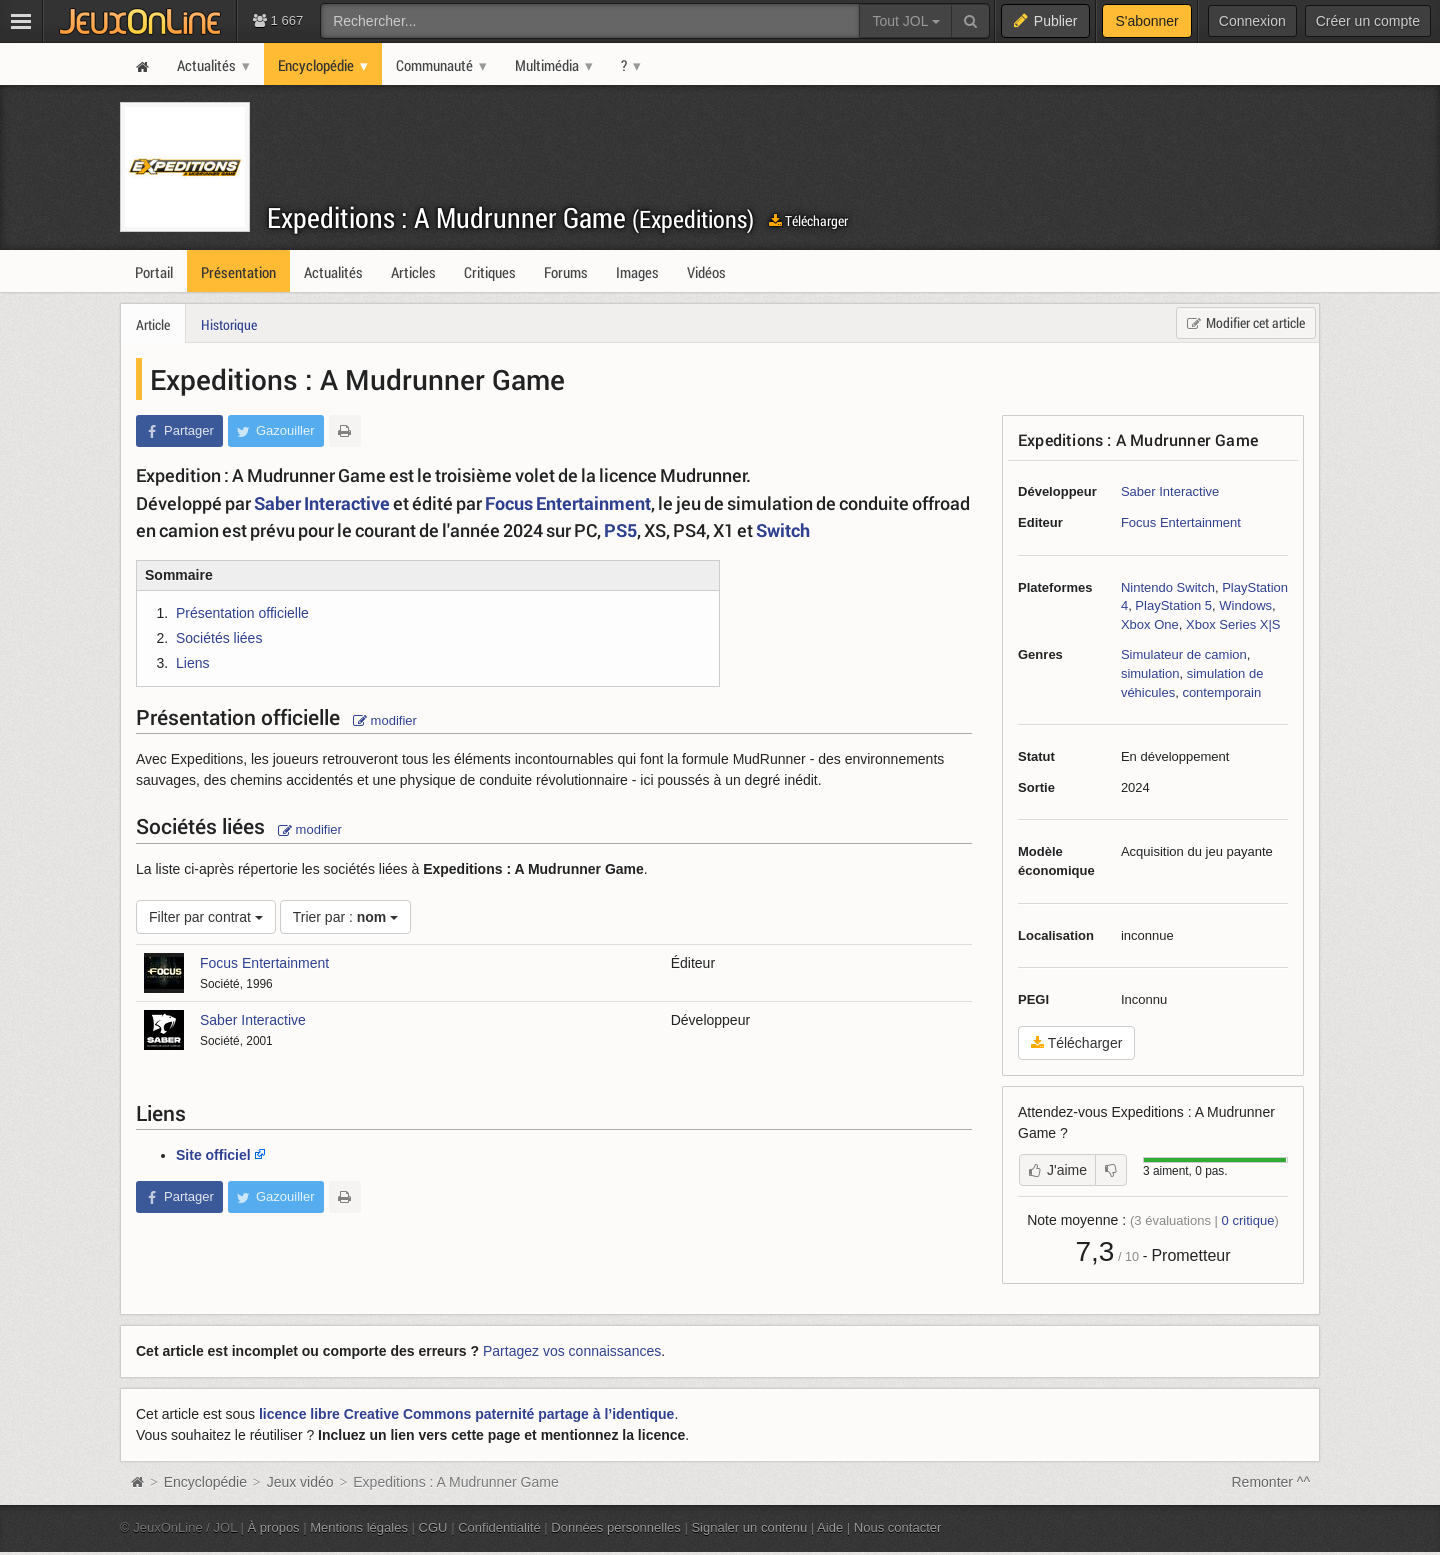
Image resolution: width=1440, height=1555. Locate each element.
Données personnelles (616, 1527)
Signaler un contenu (749, 1527)
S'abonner (1146, 21)
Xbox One (1150, 624)
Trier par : (346, 917)
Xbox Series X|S (1233, 624)
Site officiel (213, 1155)
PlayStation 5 (1173, 605)
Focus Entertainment (1181, 522)
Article (153, 324)
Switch (783, 530)
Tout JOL (905, 21)
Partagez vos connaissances (572, 1351)
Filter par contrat (206, 917)
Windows (1245, 605)
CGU (433, 1527)
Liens (192, 663)
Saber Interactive (1170, 491)
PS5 (620, 530)
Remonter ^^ (1271, 1482)
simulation (1150, 673)
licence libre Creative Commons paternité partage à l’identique (466, 1414)
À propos (274, 1527)
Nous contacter (898, 1527)
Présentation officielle (242, 613)
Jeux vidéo (300, 1482)
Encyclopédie (205, 1482)
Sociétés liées (219, 638)
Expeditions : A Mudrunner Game (510, 217)
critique (1248, 1220)
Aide (830, 1527)
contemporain (1221, 692)
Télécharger (808, 220)
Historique (229, 324)
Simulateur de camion (1184, 654)
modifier (385, 720)
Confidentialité (499, 1527)
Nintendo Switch (1168, 587)
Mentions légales (359, 1527)
